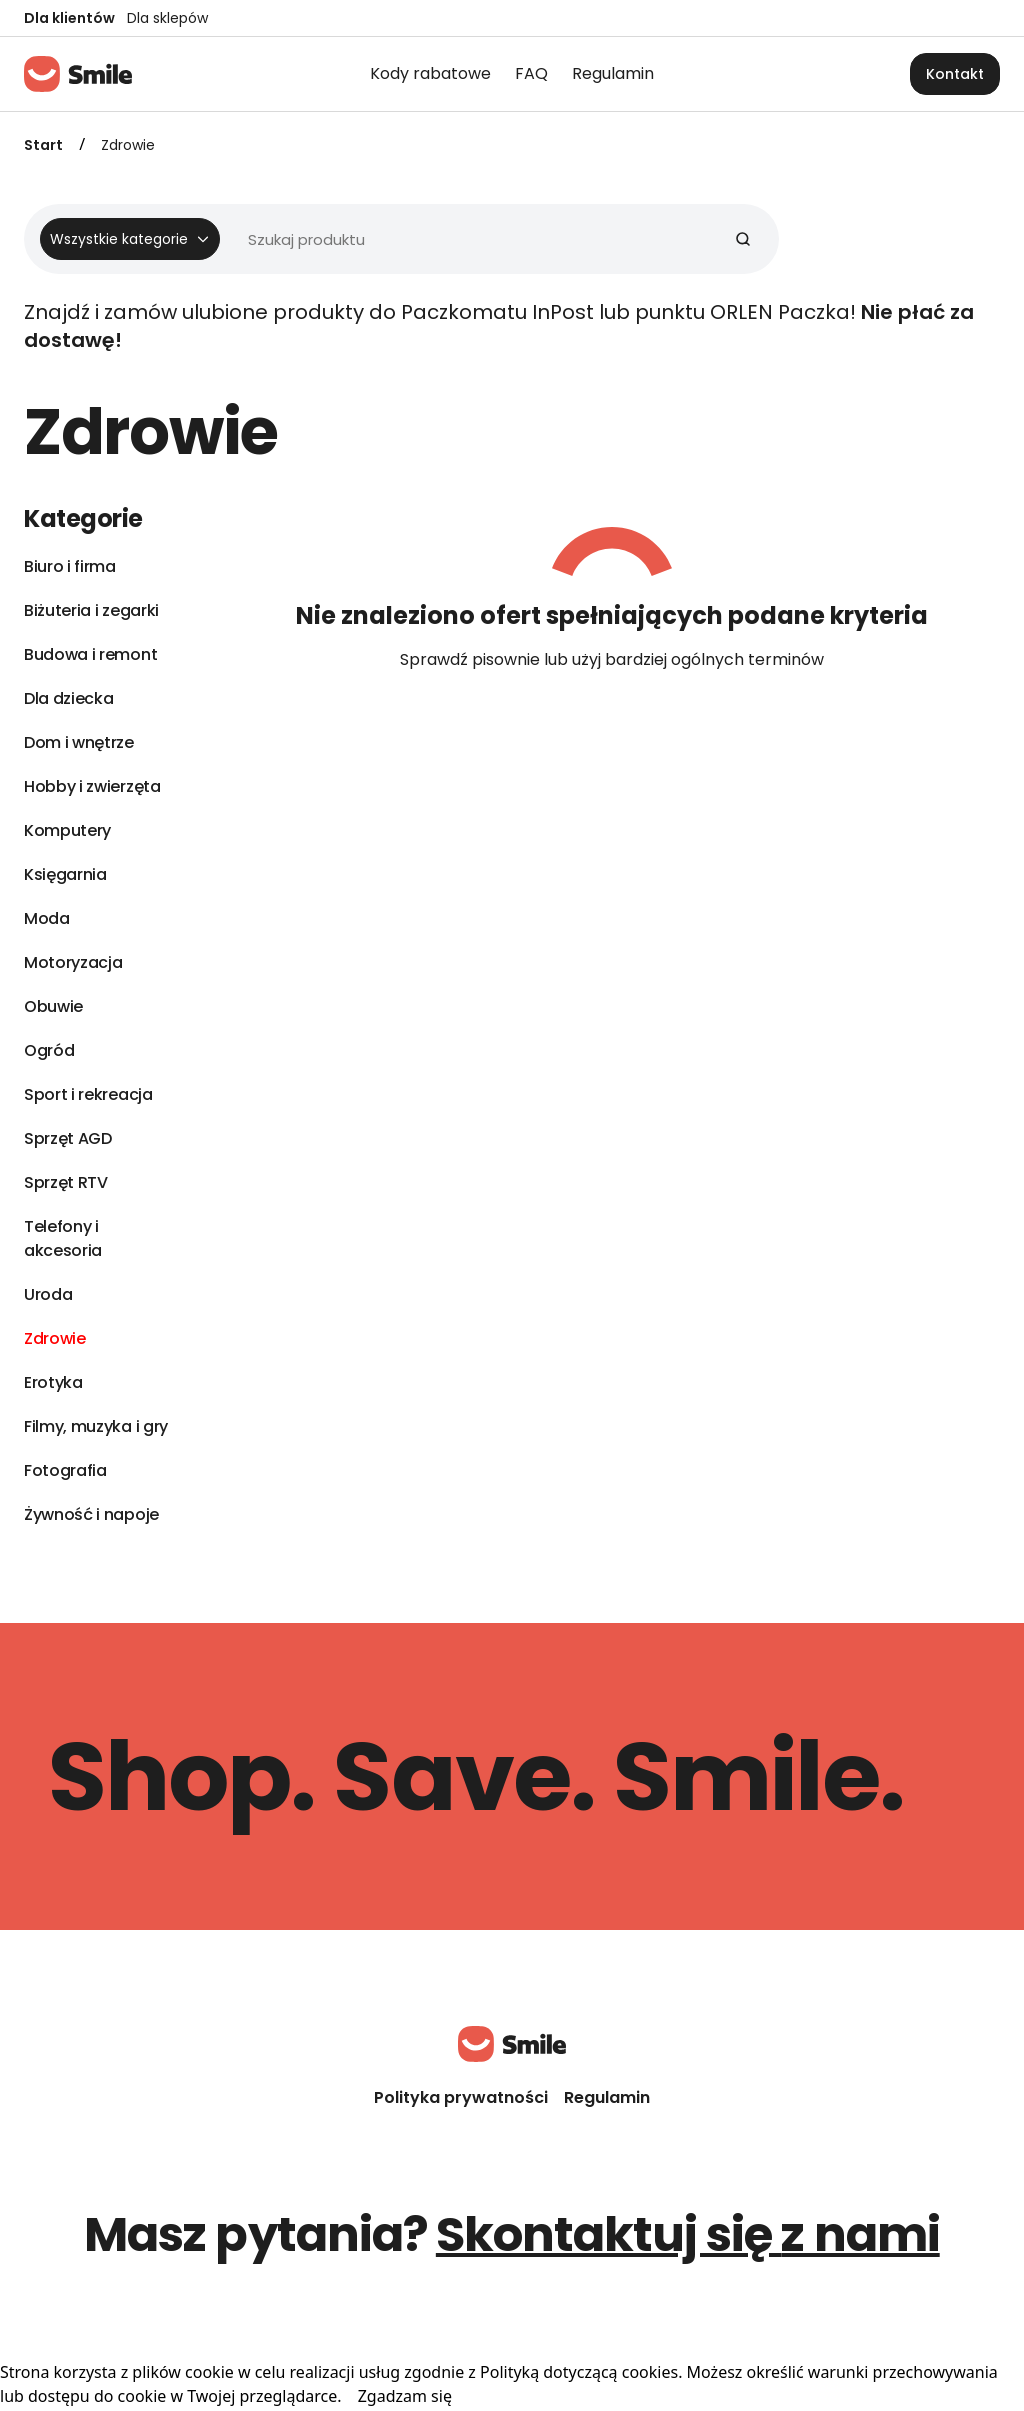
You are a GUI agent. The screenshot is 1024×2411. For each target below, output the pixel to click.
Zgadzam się (405, 2396)
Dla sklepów (167, 18)
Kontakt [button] (955, 74)
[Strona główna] (78, 74)
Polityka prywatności (461, 2097)
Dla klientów (69, 18)
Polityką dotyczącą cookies (579, 2372)
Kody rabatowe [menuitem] (430, 73)
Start (43, 145)
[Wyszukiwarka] (393, 239)
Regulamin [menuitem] (613, 73)
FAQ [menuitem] (531, 73)
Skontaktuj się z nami (688, 2234)
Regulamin (607, 2097)
